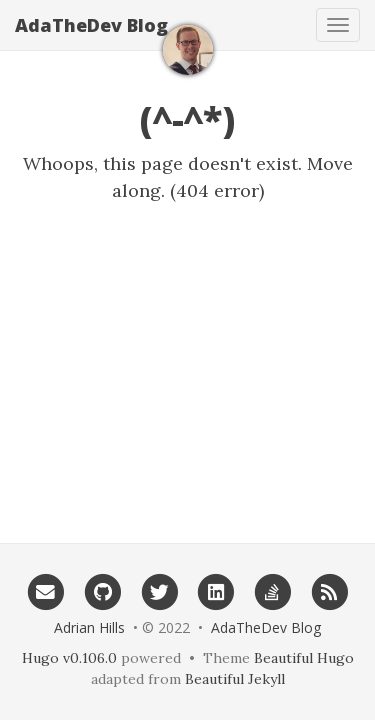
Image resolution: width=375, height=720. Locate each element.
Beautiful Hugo (304, 658)
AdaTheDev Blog (91, 25)
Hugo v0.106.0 (69, 658)
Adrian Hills (89, 627)
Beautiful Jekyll (235, 679)
